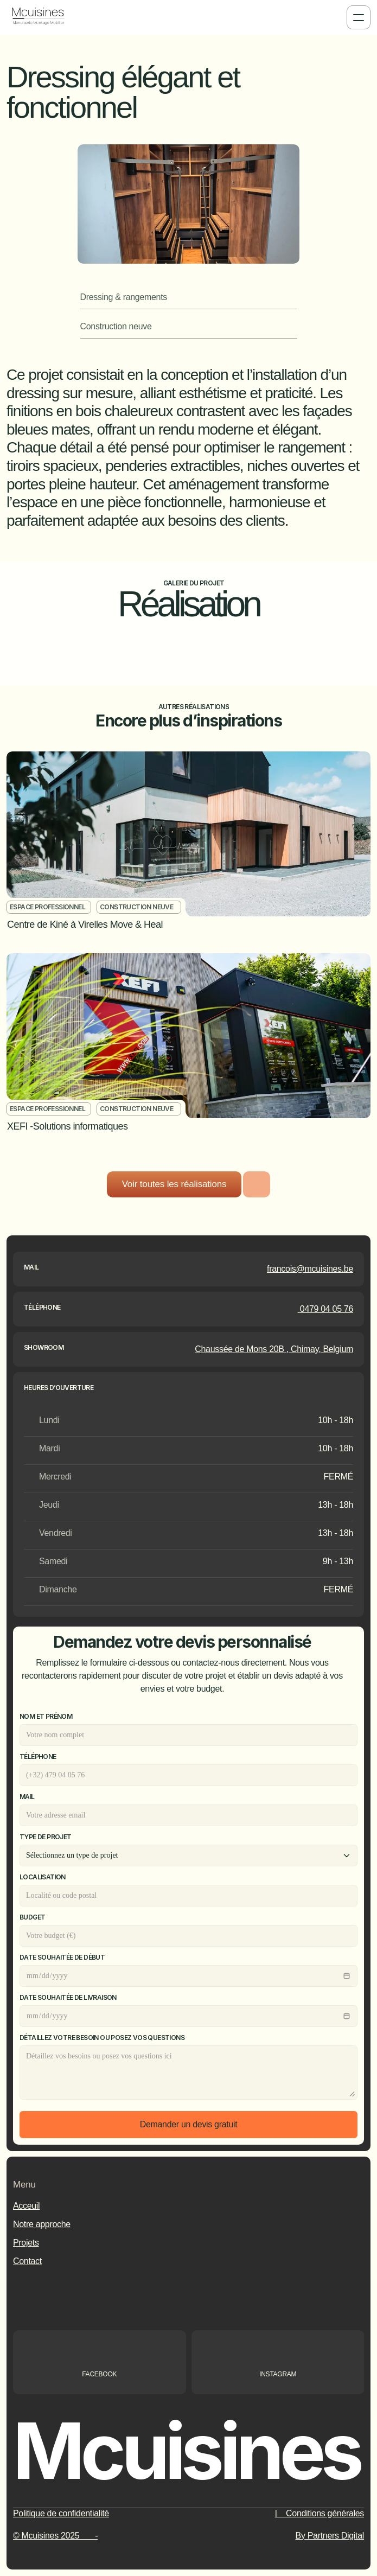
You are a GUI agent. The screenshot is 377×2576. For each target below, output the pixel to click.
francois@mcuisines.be (310, 1268)
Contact (27, 2261)
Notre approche (42, 2224)
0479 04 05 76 (325, 1308)
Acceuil (26, 2205)
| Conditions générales (319, 2513)
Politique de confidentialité (61, 2513)
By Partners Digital (330, 2535)
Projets (26, 2242)
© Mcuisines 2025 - (55, 2535)
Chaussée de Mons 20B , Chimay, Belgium (274, 1349)
